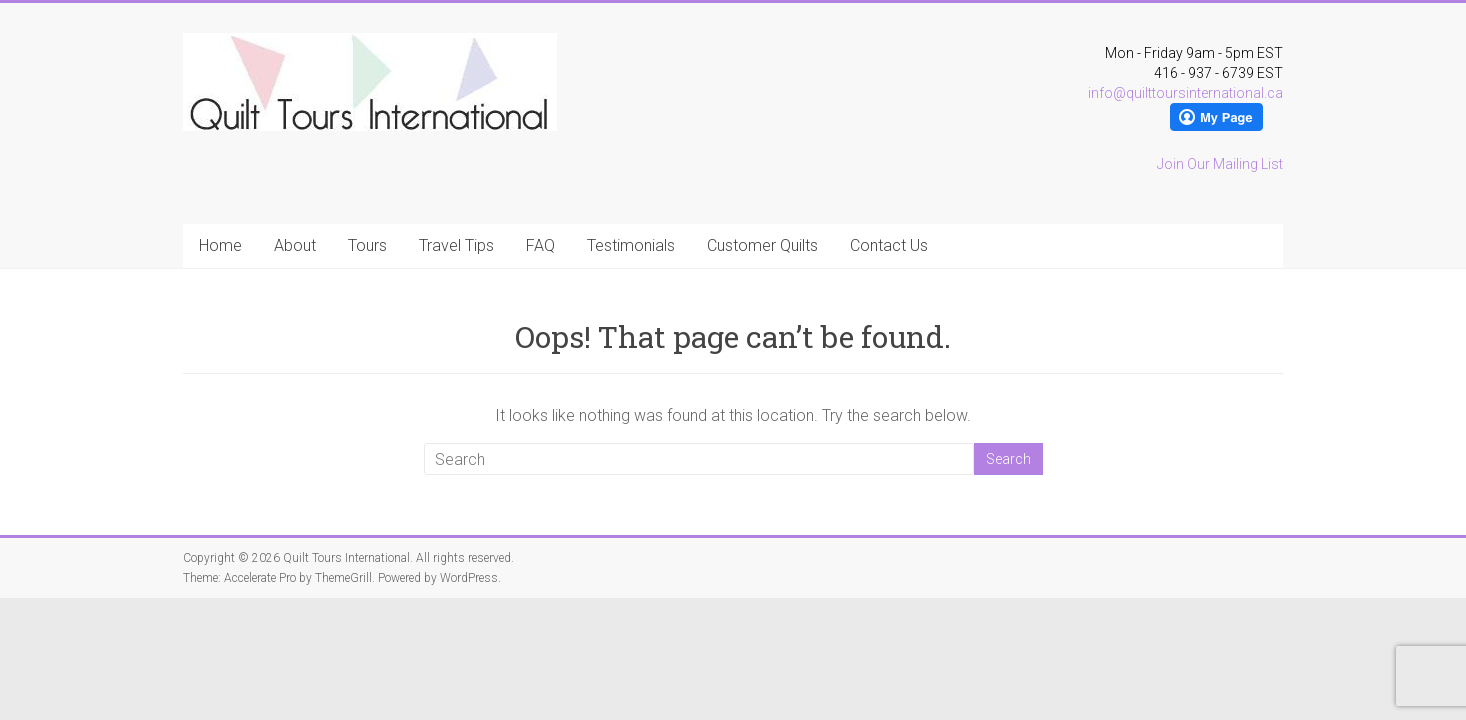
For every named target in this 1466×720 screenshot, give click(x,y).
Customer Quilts (762, 245)
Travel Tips (456, 245)
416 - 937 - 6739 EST (1218, 73)
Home (220, 245)
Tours (367, 245)
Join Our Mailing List (1220, 164)
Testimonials (631, 245)
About (295, 245)
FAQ (540, 245)
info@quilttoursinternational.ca (1185, 93)
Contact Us (889, 245)
